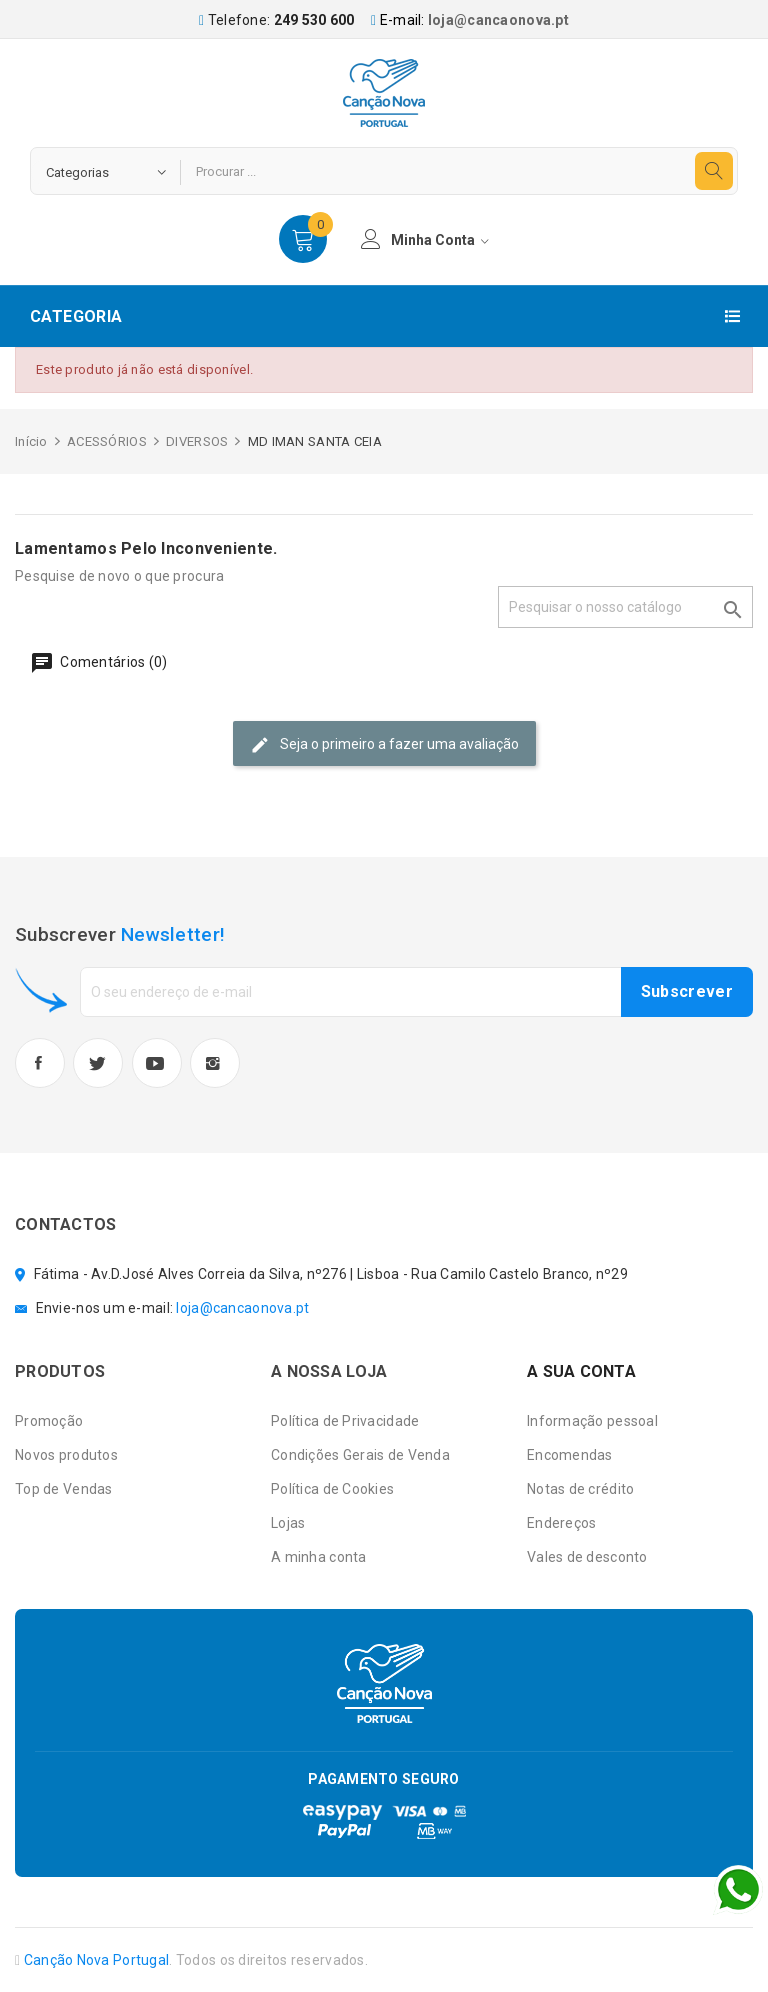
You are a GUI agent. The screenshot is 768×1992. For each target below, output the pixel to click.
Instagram (215, 1063)
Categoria (76, 316)
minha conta (425, 239)
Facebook (40, 1063)
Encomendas (570, 1455)
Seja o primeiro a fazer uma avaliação (384, 745)
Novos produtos (66, 1455)
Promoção (49, 1421)
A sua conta (581, 1371)
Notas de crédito (580, 1489)
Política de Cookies (332, 1489)
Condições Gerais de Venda (360, 1455)
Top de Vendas (64, 1489)
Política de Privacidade (345, 1421)
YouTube (157, 1063)
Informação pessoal (592, 1421)
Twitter (98, 1063)
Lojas (288, 1523)
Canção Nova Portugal (97, 1960)
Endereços (562, 1523)
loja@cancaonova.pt (498, 20)
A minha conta (319, 1557)
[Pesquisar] (625, 607)
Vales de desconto (587, 1557)
